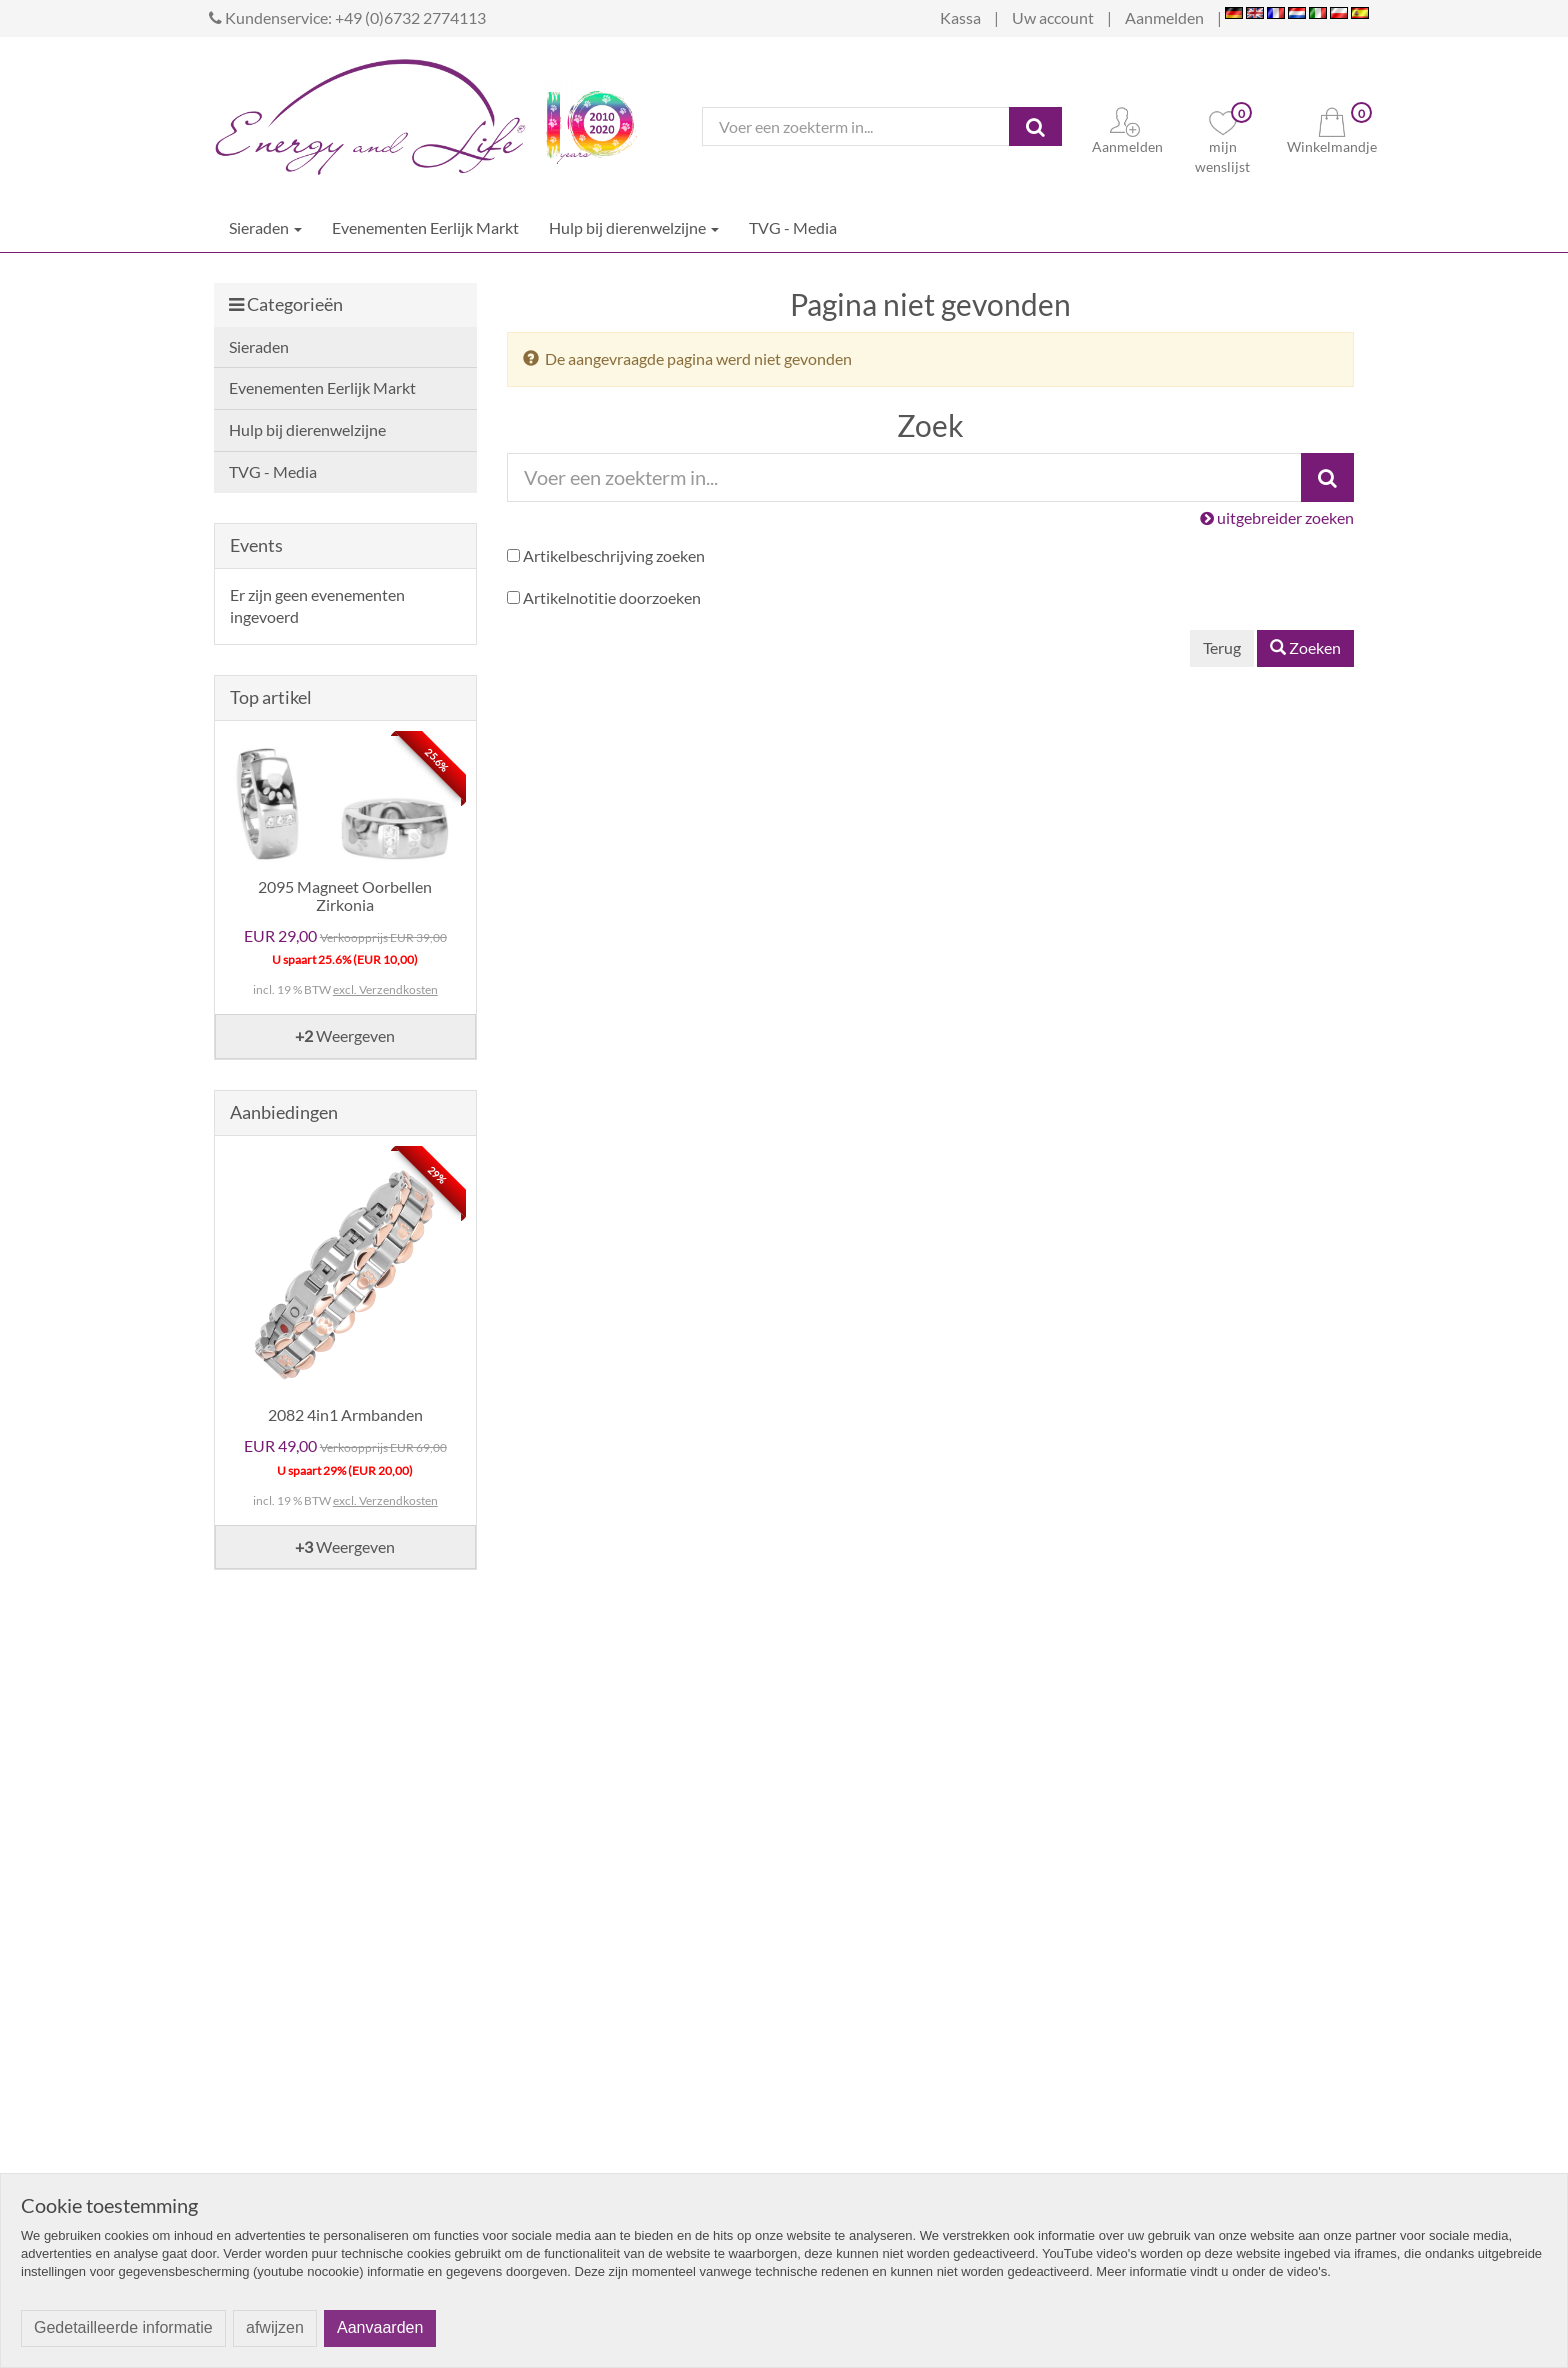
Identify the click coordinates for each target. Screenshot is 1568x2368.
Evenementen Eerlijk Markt (425, 227)
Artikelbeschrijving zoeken (614, 555)
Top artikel (271, 697)
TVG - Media (793, 227)
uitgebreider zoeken (1277, 517)
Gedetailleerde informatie (123, 2327)
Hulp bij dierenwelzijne (634, 227)
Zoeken (1305, 647)
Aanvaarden (380, 2327)
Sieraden (265, 227)
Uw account (1053, 17)
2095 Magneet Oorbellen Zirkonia (345, 895)
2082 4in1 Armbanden (345, 1414)
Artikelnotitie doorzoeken (612, 597)
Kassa (960, 17)
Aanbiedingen (284, 1112)
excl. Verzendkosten (385, 989)
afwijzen (275, 2327)
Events (256, 545)
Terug (1222, 647)
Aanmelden (1164, 17)
